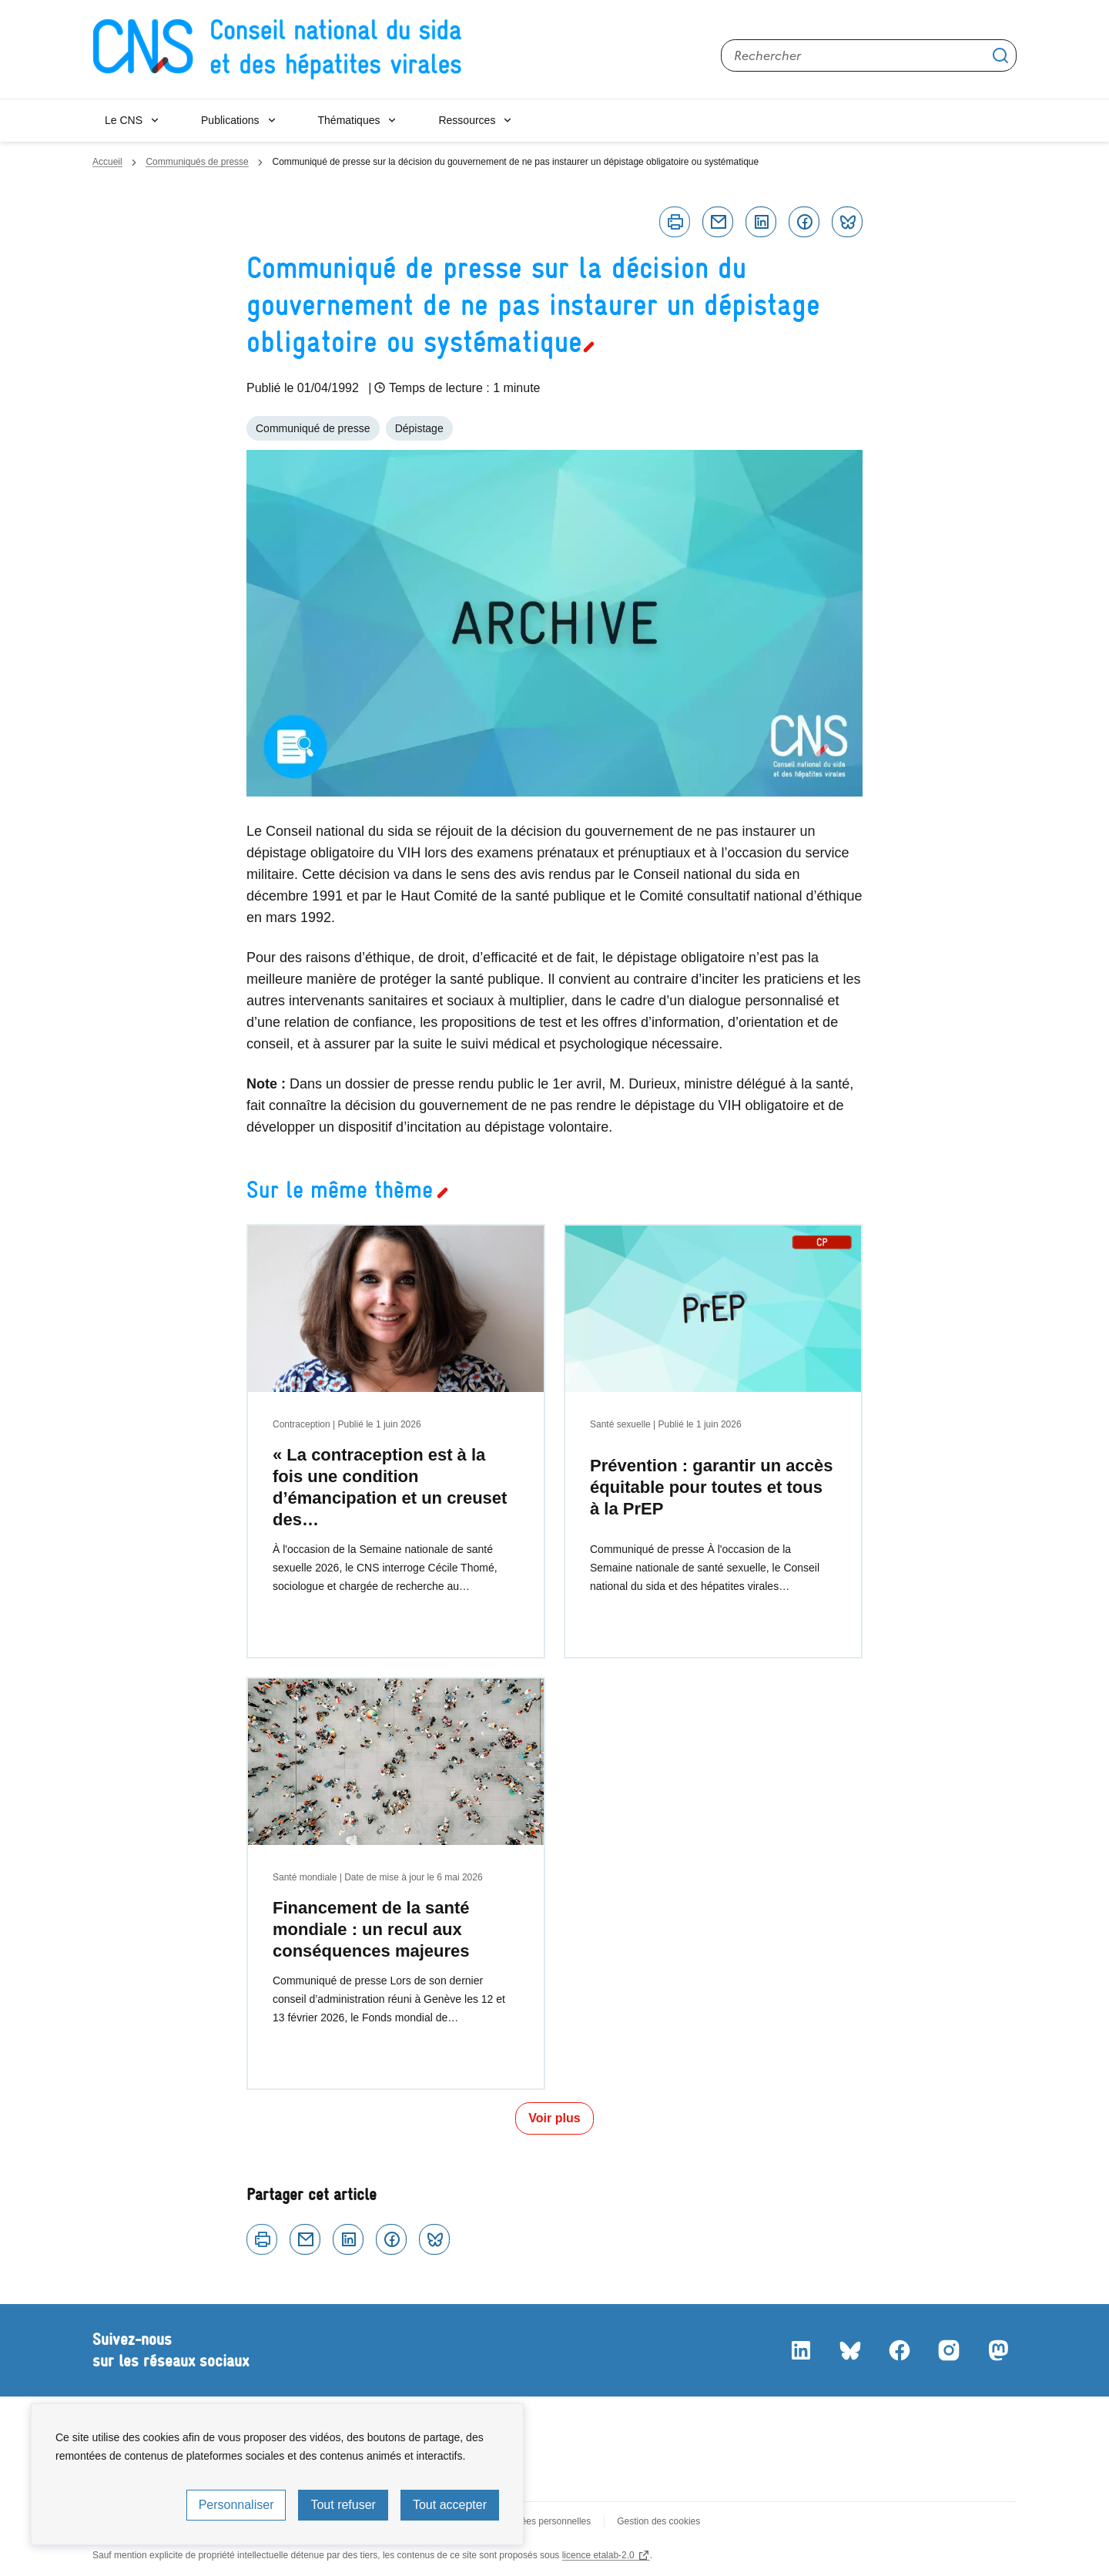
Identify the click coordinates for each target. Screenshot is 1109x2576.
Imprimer (674, 221)
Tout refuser (342, 2504)
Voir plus (554, 2118)
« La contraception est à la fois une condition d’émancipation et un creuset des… (390, 1487)
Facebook (804, 221)
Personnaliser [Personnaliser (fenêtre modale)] (236, 2504)
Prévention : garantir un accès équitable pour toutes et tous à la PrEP (711, 1487)
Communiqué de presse (313, 428)
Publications (230, 120)
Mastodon (998, 2350)
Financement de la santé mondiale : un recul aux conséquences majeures (371, 1929)
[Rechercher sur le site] (869, 55)
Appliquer (1000, 55)
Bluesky (847, 221)
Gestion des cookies (658, 2521)
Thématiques (349, 120)
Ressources (466, 120)
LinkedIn (800, 2350)
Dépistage (419, 428)
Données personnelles (545, 2521)
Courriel (717, 221)
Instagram (948, 2350)
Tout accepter (450, 2504)
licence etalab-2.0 (598, 2555)
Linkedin (760, 221)
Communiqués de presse (197, 161)
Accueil (107, 161)
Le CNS (123, 120)
